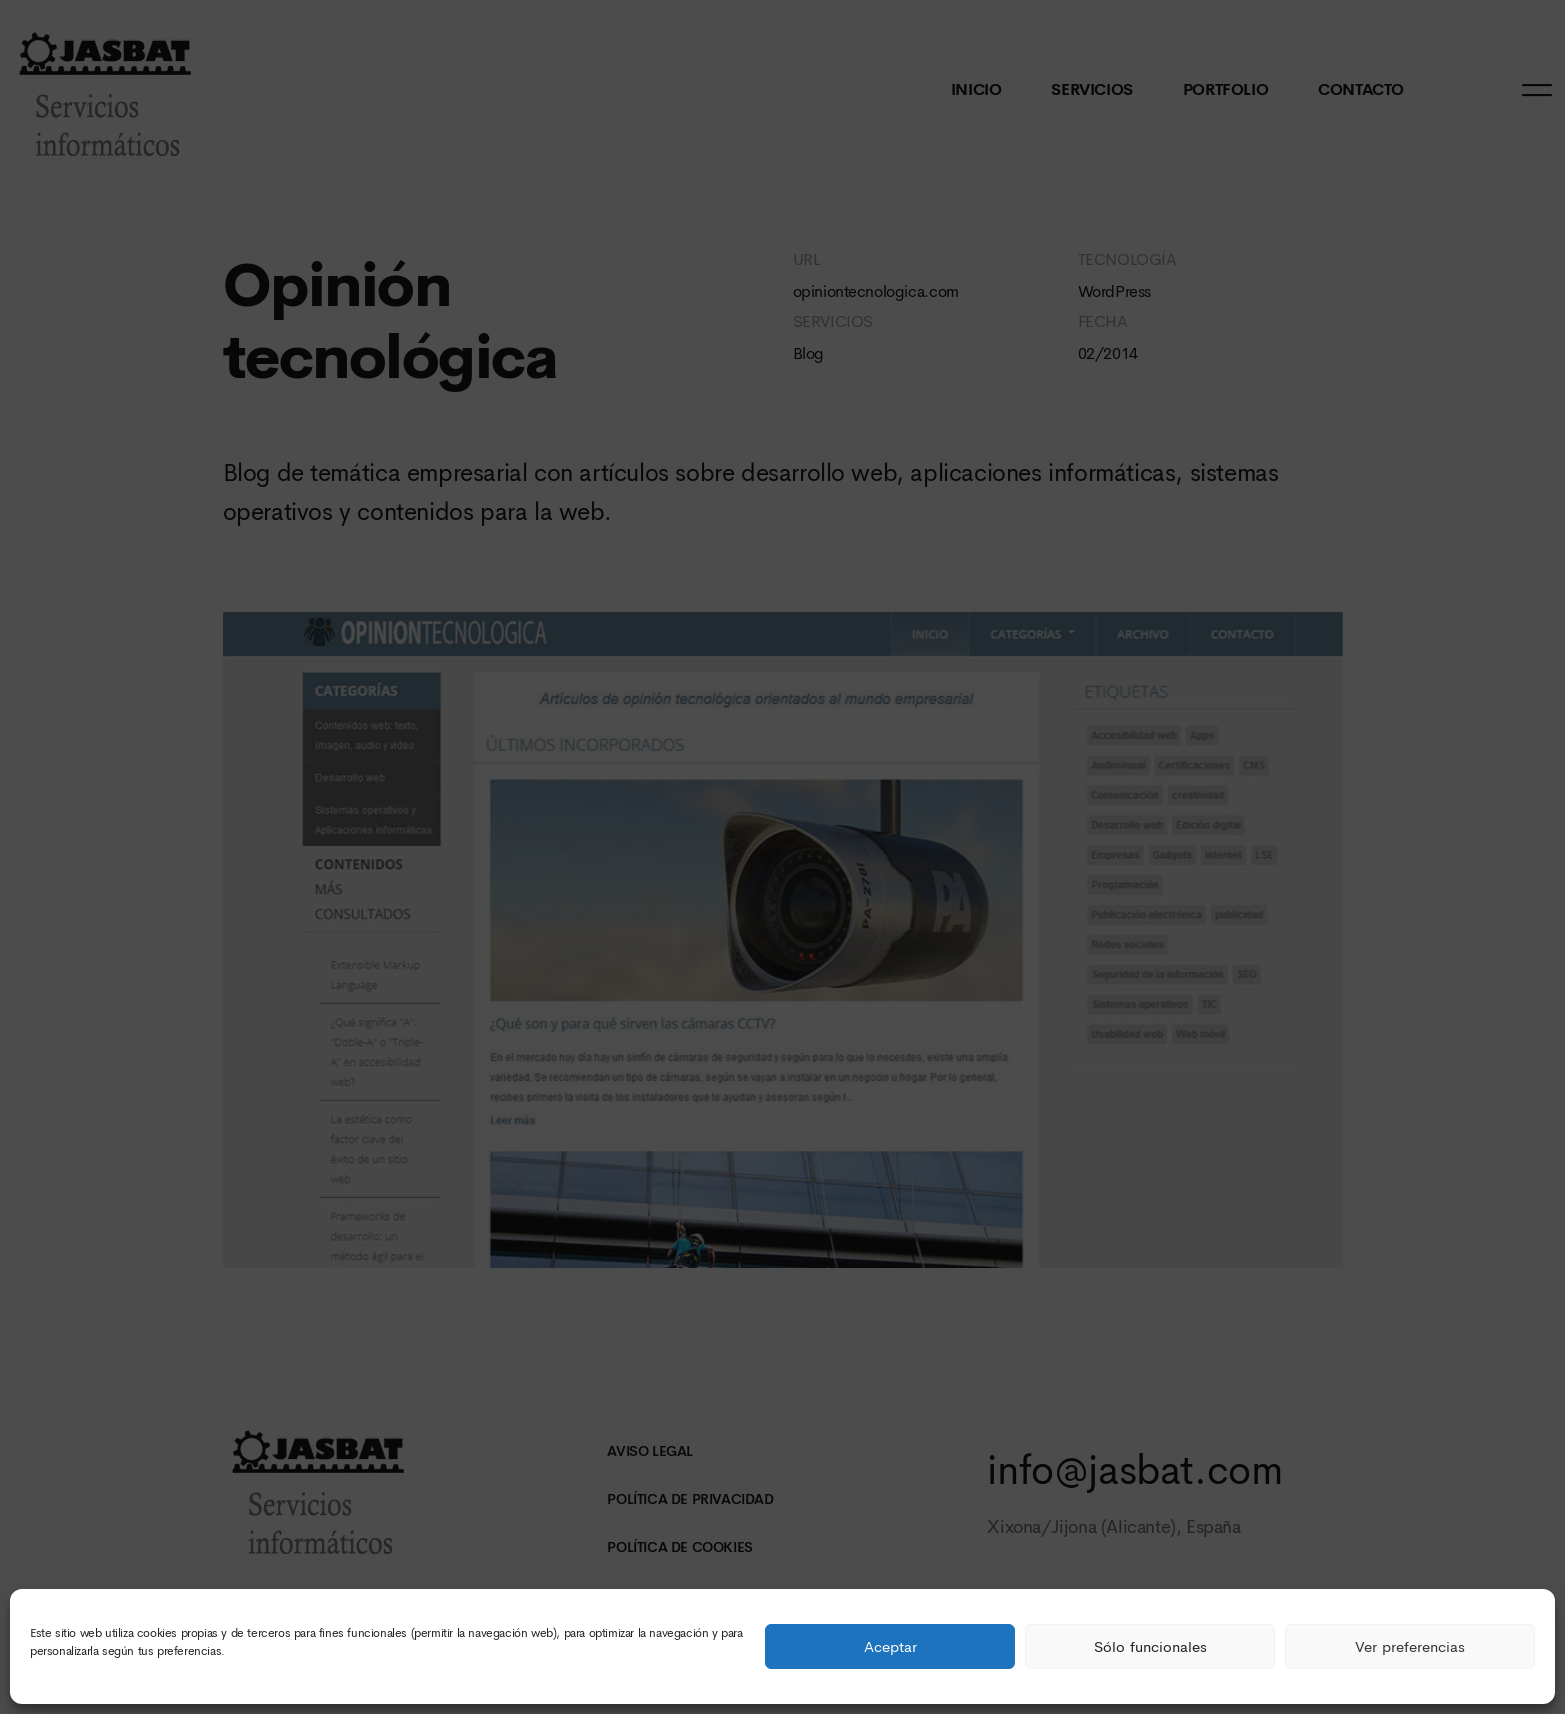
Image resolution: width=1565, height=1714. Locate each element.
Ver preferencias (1410, 1646)
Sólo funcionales (1150, 1646)
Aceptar (890, 1646)
